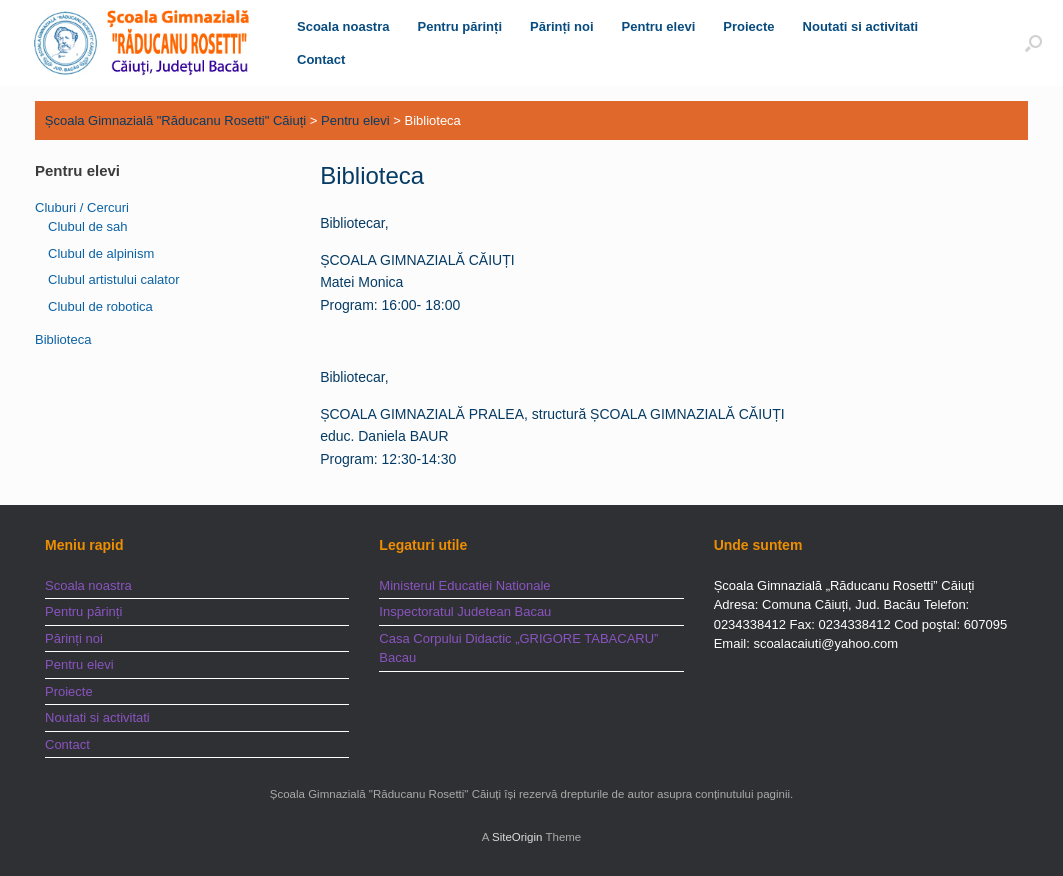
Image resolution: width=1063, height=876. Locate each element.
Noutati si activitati (861, 26)
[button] (1033, 43)
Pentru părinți (460, 26)
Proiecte (748, 26)
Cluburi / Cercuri (82, 207)
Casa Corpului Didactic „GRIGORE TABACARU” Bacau (518, 648)
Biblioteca (63, 339)
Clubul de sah (88, 226)
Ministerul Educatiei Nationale (464, 585)
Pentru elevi (659, 26)
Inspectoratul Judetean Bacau (465, 611)
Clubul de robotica (100, 306)
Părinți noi (562, 26)
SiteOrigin (517, 837)
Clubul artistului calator (114, 279)
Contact (321, 59)
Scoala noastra (343, 26)
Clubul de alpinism (101, 253)
